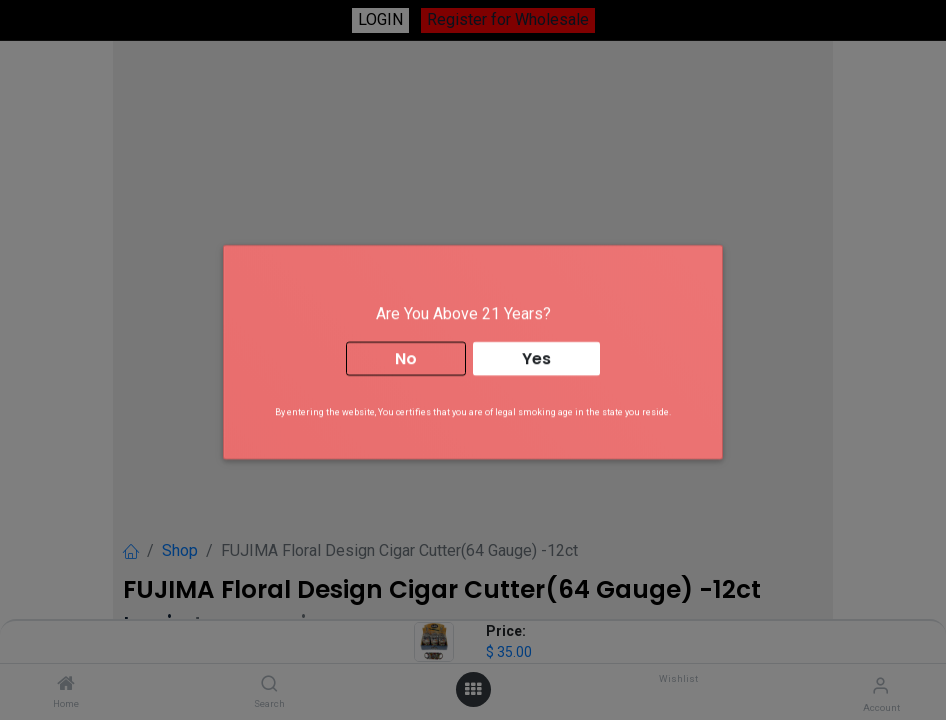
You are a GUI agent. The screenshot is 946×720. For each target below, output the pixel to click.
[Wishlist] (676, 684)
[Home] (66, 684)
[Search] (269, 684)
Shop (180, 550)
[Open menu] (473, 689)
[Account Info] (880, 685)
